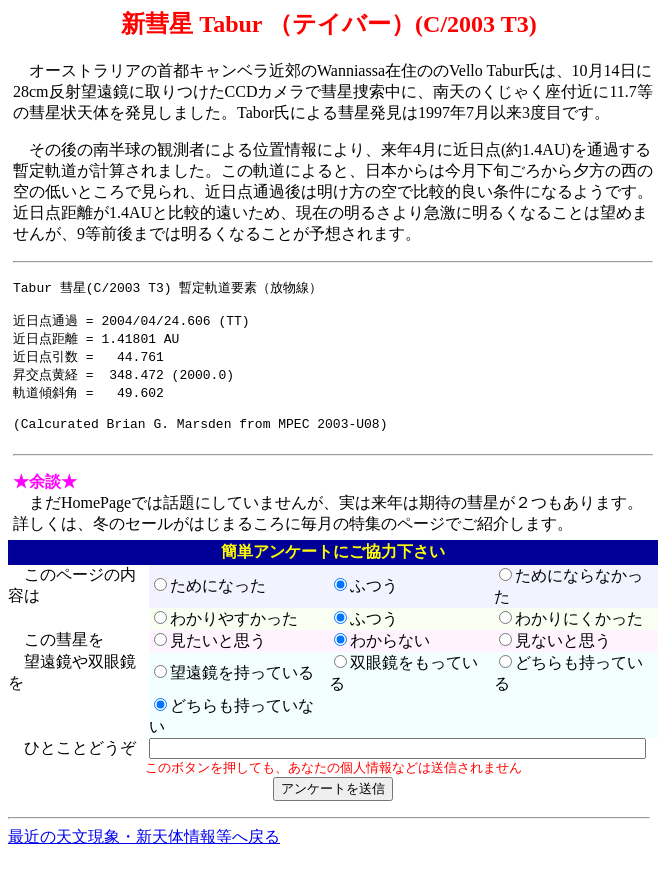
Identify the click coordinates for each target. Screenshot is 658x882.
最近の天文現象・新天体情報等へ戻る (144, 854)
